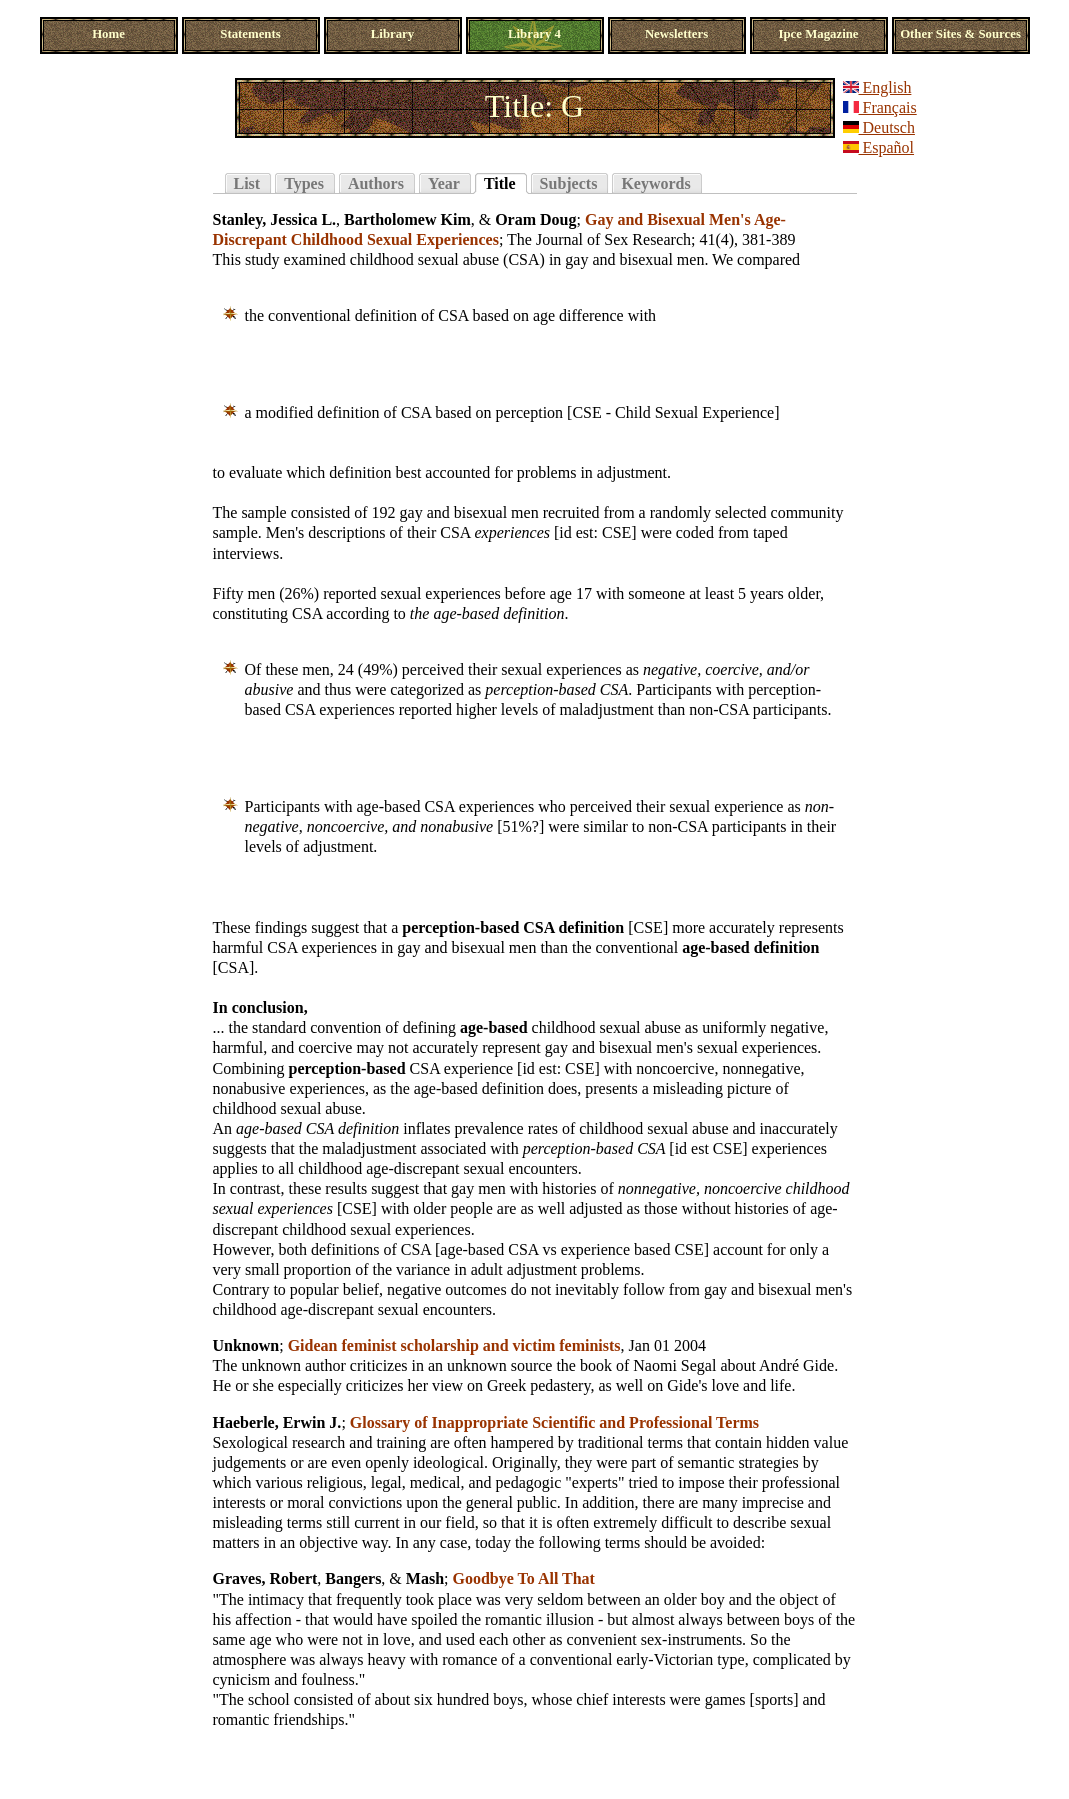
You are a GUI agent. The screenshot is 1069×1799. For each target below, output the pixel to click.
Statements (250, 34)
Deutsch (879, 127)
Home (108, 34)
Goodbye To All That (524, 1578)
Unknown (246, 1345)
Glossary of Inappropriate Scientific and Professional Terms (554, 1422)
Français (880, 107)
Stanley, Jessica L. (275, 219)
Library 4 (534, 34)
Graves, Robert (265, 1578)
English (877, 87)
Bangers (353, 1578)
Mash (425, 1578)
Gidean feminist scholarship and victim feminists (454, 1345)
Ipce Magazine (819, 34)
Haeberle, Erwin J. (277, 1422)
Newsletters (676, 34)
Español (879, 147)
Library (392, 34)
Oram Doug (535, 219)
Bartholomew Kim (407, 219)
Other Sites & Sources (960, 34)
